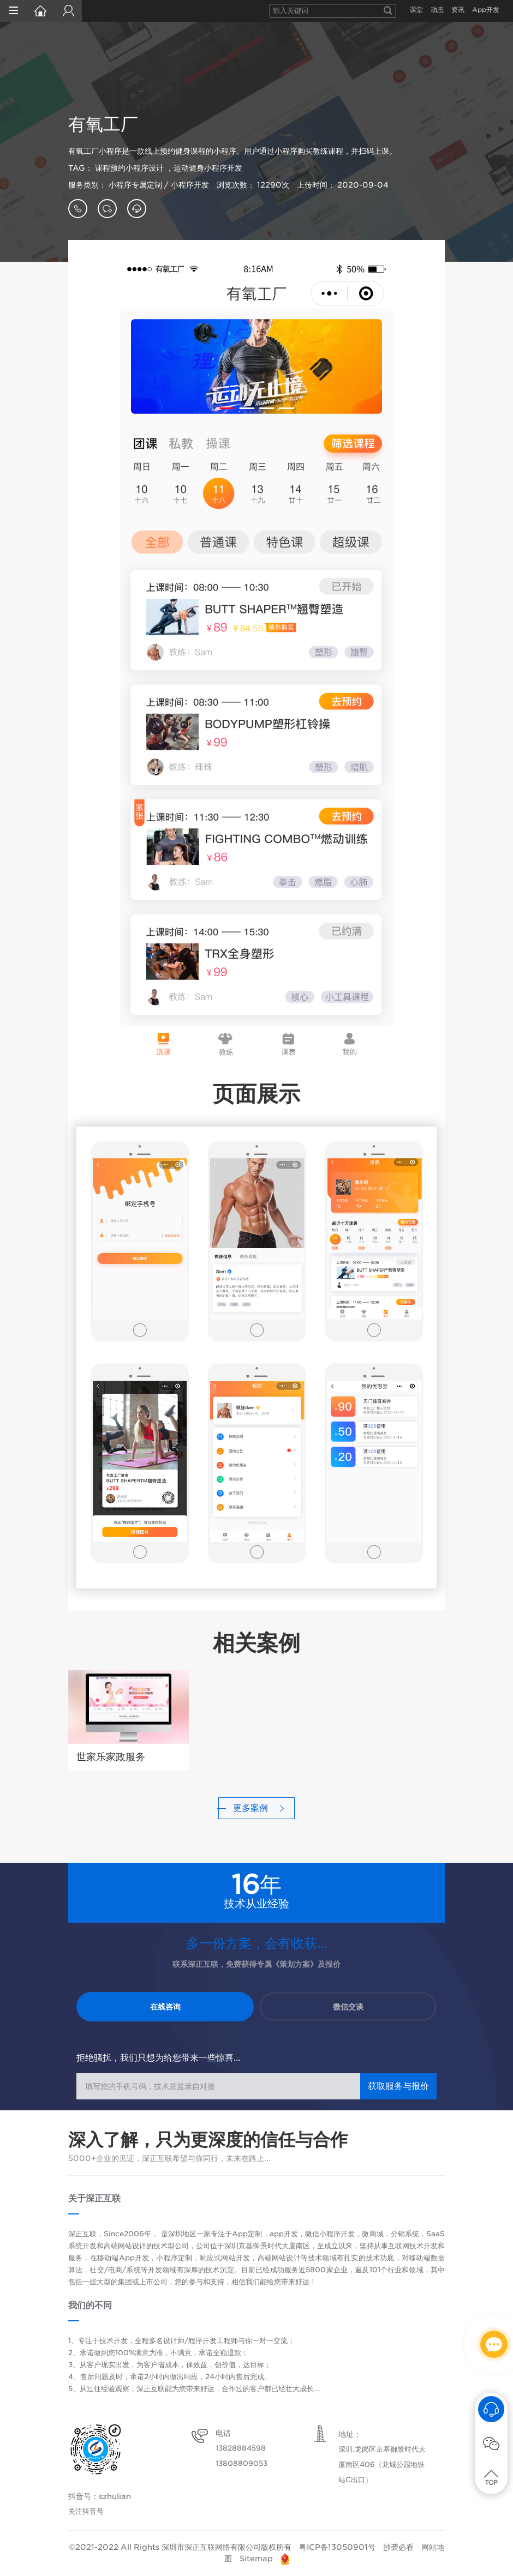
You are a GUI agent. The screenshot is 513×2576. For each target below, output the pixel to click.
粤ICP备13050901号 (337, 2547)
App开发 (485, 9)
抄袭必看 (398, 2547)
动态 (437, 9)
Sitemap (256, 2558)
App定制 (247, 2234)
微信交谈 (348, 2006)
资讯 (457, 9)
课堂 (416, 9)
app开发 (284, 2234)
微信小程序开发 (330, 2234)
